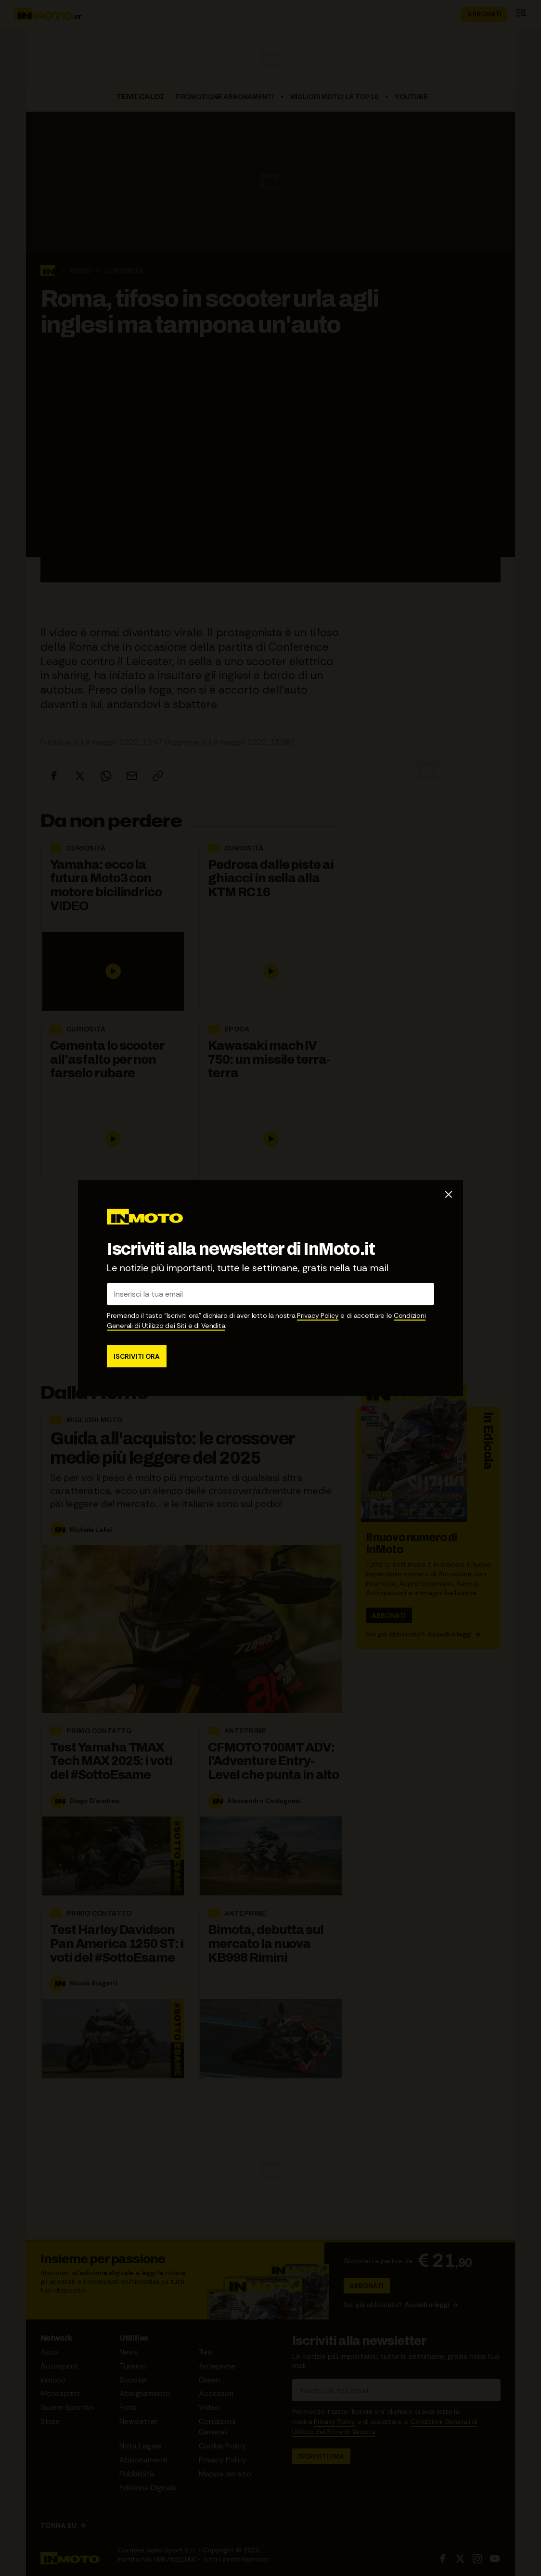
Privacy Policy (317, 1315)
